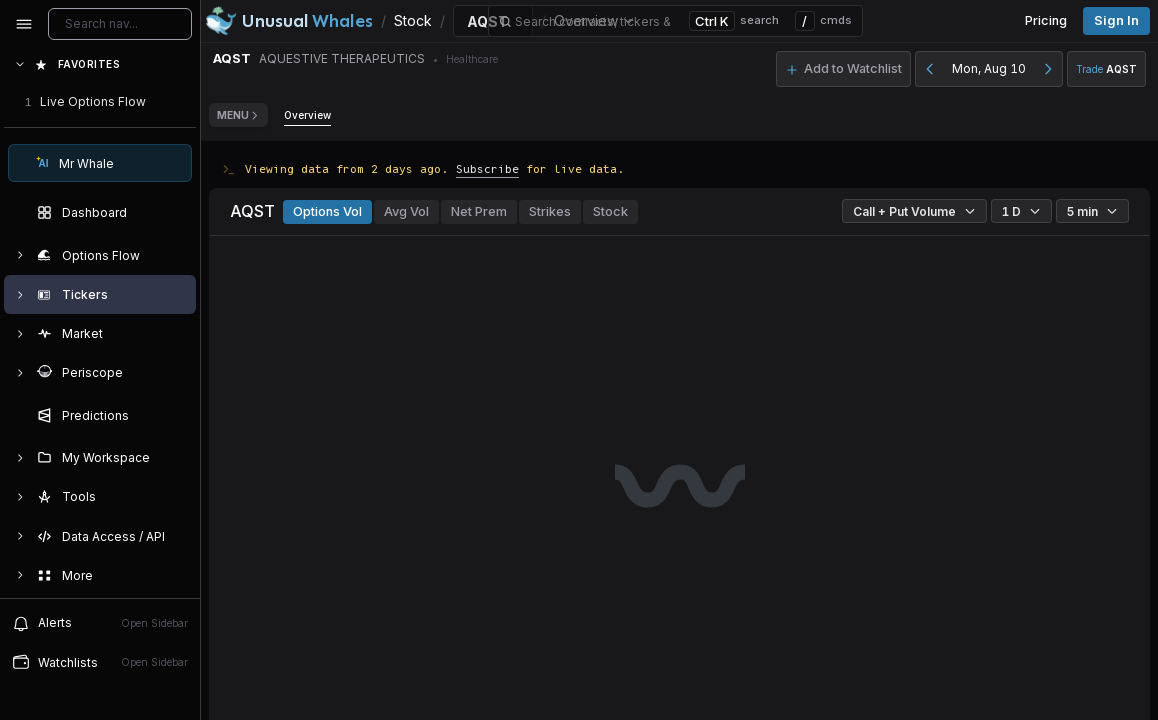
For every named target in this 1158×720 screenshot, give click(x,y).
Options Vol (327, 211)
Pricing (1046, 20)
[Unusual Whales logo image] (289, 21)
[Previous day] (930, 69)
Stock (610, 211)
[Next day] (1048, 69)
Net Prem (479, 211)
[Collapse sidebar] (24, 24)
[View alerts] (100, 623)
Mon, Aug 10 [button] (989, 68)
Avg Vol (406, 211)
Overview (307, 115)
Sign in (1116, 20)
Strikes (550, 211)
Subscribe (487, 168)
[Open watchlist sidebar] (100, 662)
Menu (238, 115)
